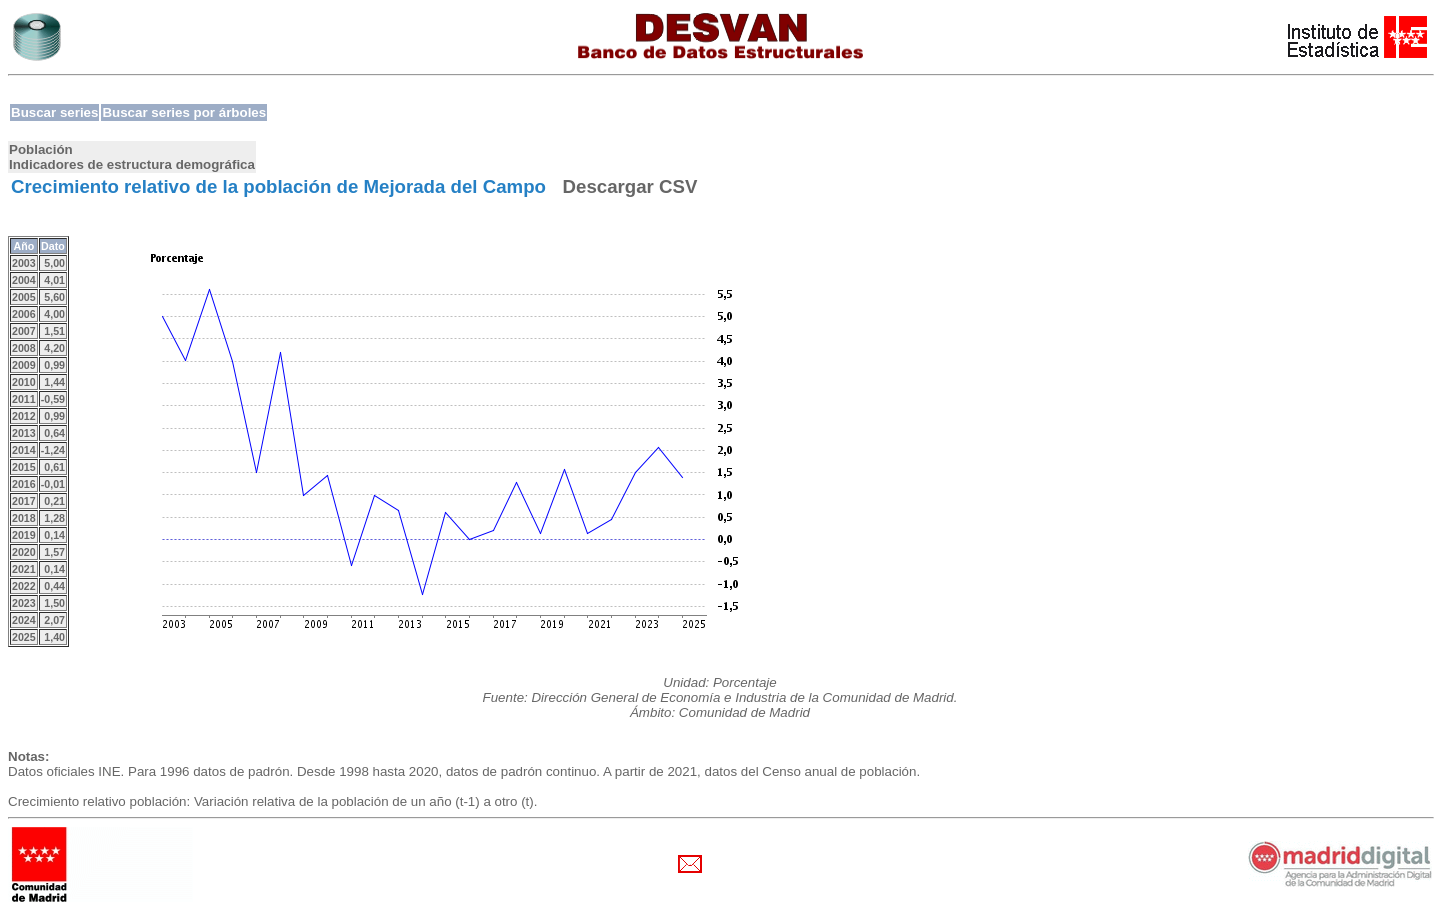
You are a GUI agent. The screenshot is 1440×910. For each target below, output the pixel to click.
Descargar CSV (630, 186)
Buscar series (54, 112)
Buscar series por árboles (184, 112)
